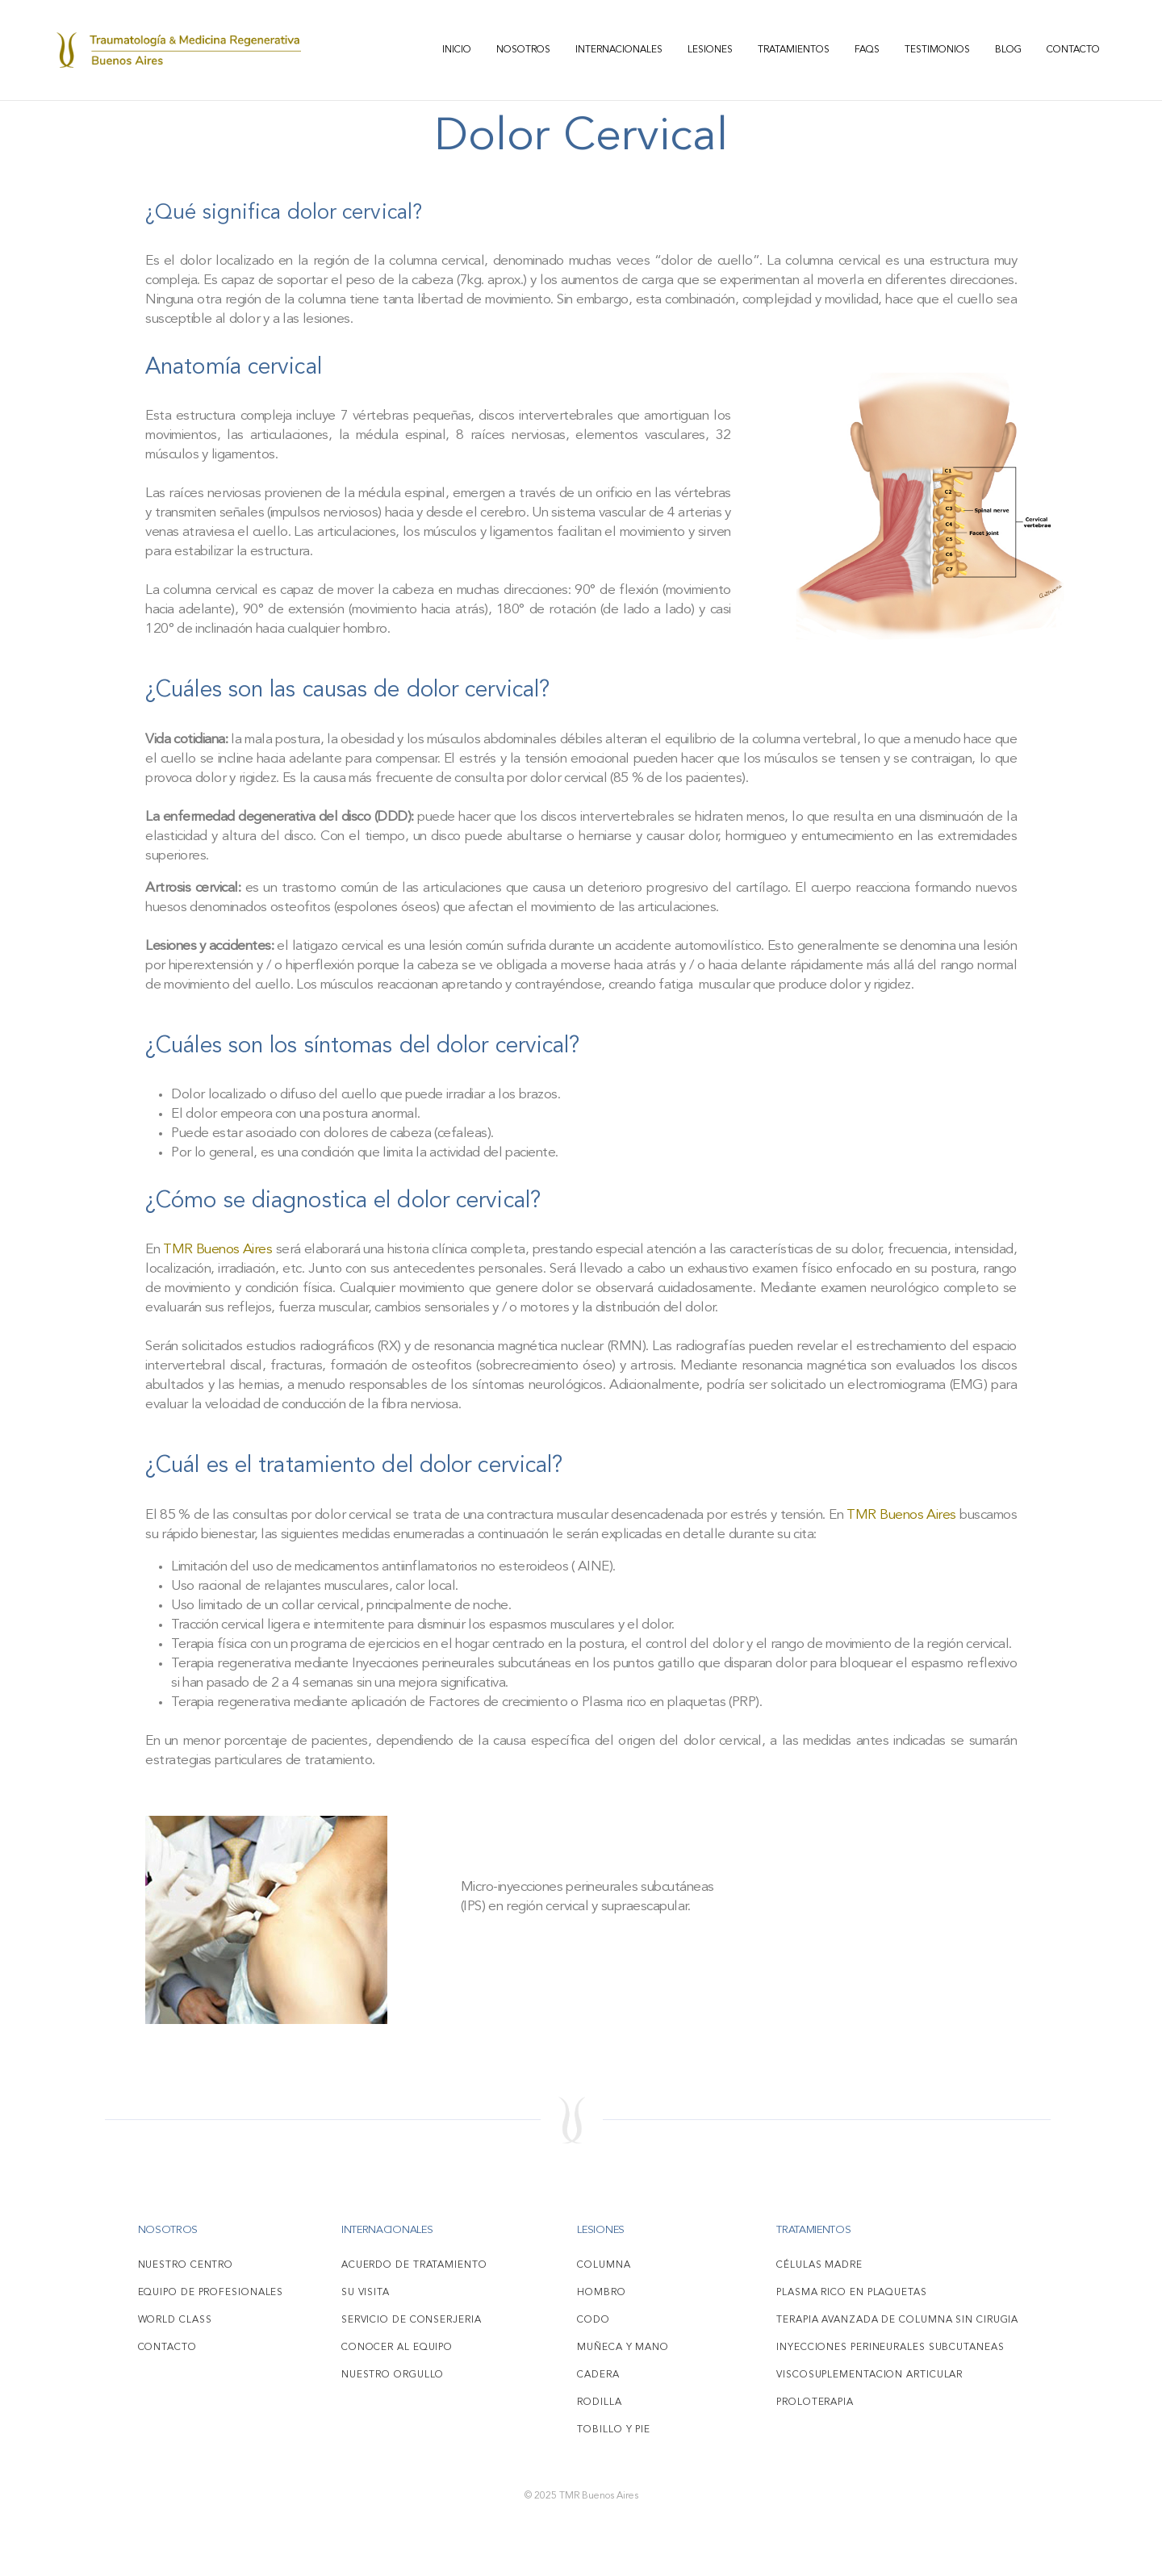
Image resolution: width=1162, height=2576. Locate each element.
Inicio (456, 50)
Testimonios (937, 50)
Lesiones (710, 50)
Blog (1008, 50)
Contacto (1073, 50)
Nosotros (523, 50)
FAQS (867, 50)
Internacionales (619, 50)
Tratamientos (794, 50)
